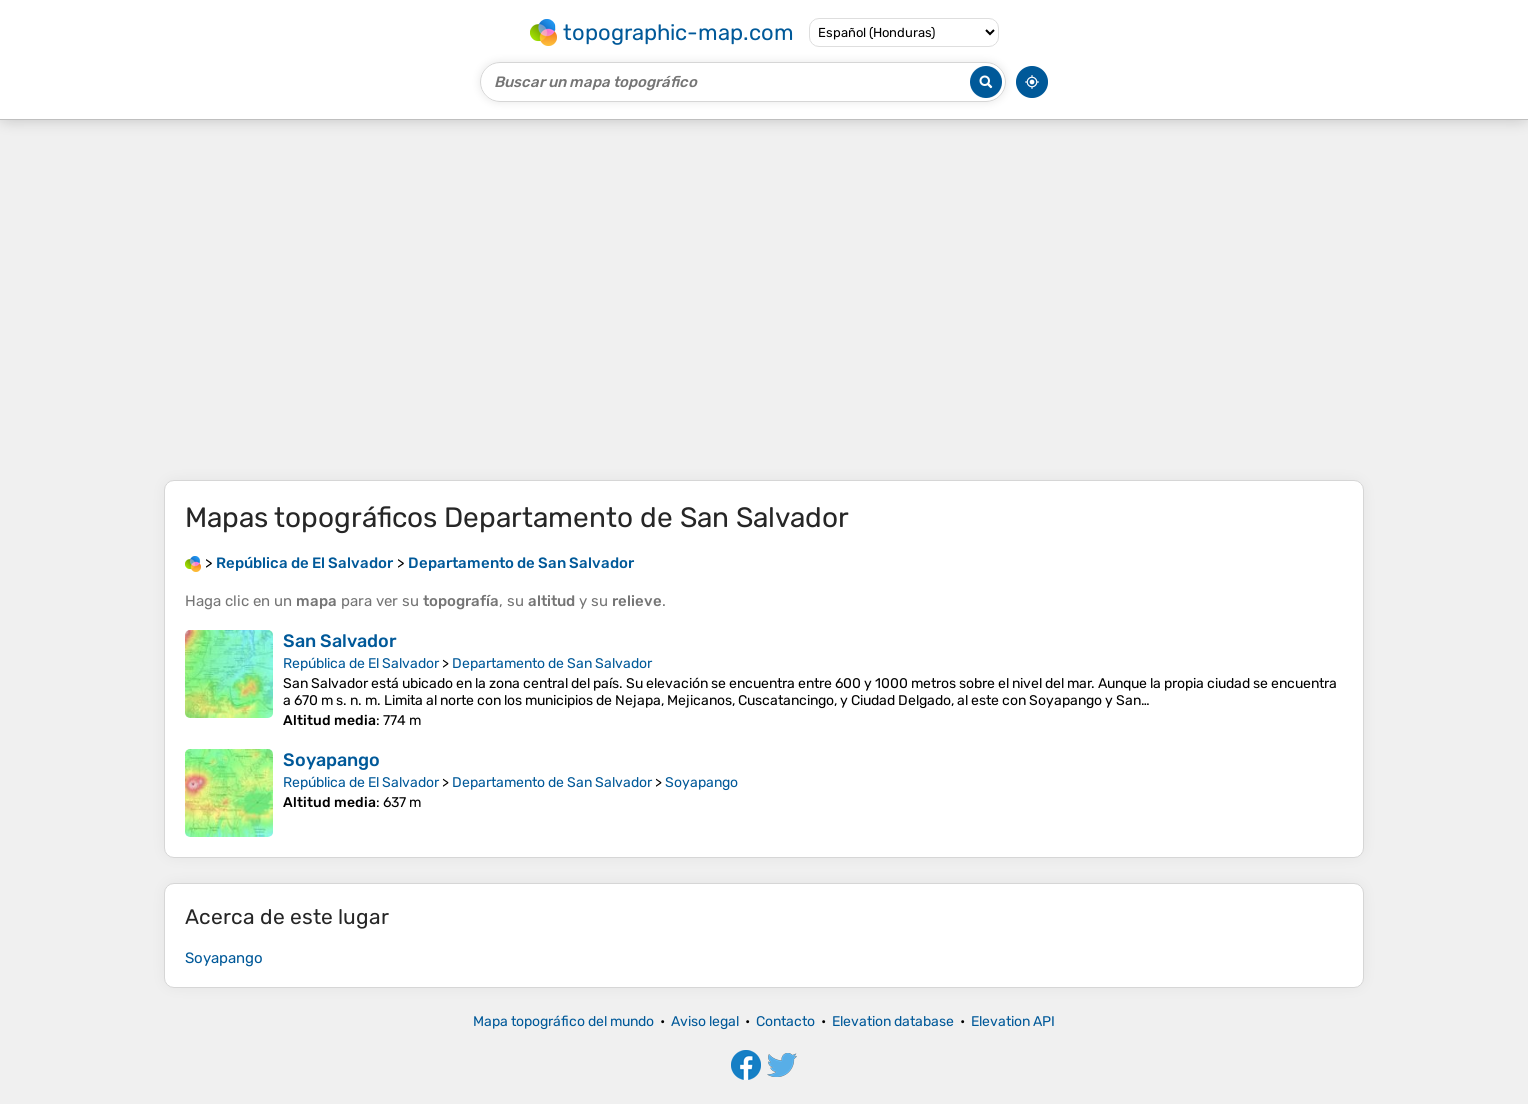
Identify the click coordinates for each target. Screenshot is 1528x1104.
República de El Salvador (361, 663)
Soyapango (331, 760)
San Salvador (340, 641)
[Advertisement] (764, 300)
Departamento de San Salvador (552, 663)
